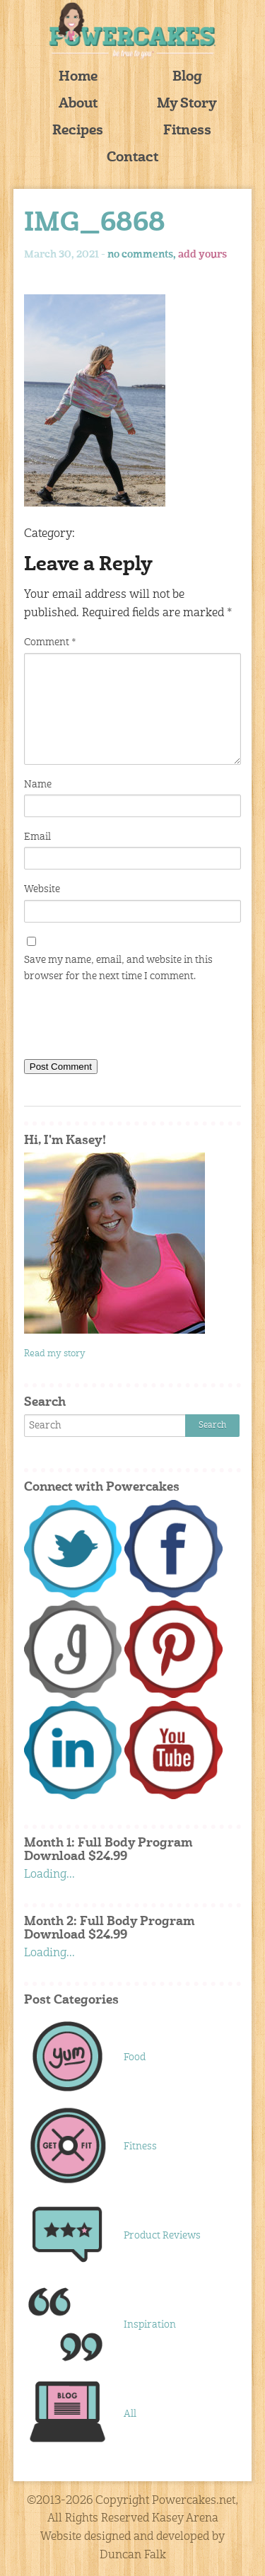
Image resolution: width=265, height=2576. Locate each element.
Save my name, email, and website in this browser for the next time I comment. (118, 968)
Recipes (77, 131)
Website (42, 889)
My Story (187, 104)
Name (38, 785)
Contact (132, 158)
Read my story (55, 1353)
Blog (187, 77)
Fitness (187, 131)
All (130, 2414)
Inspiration (150, 2325)
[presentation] (131, 1023)
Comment (50, 642)
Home (78, 77)
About (78, 104)
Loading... (49, 1875)
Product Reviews (162, 2236)
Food (135, 2057)
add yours (202, 255)
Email (37, 837)
